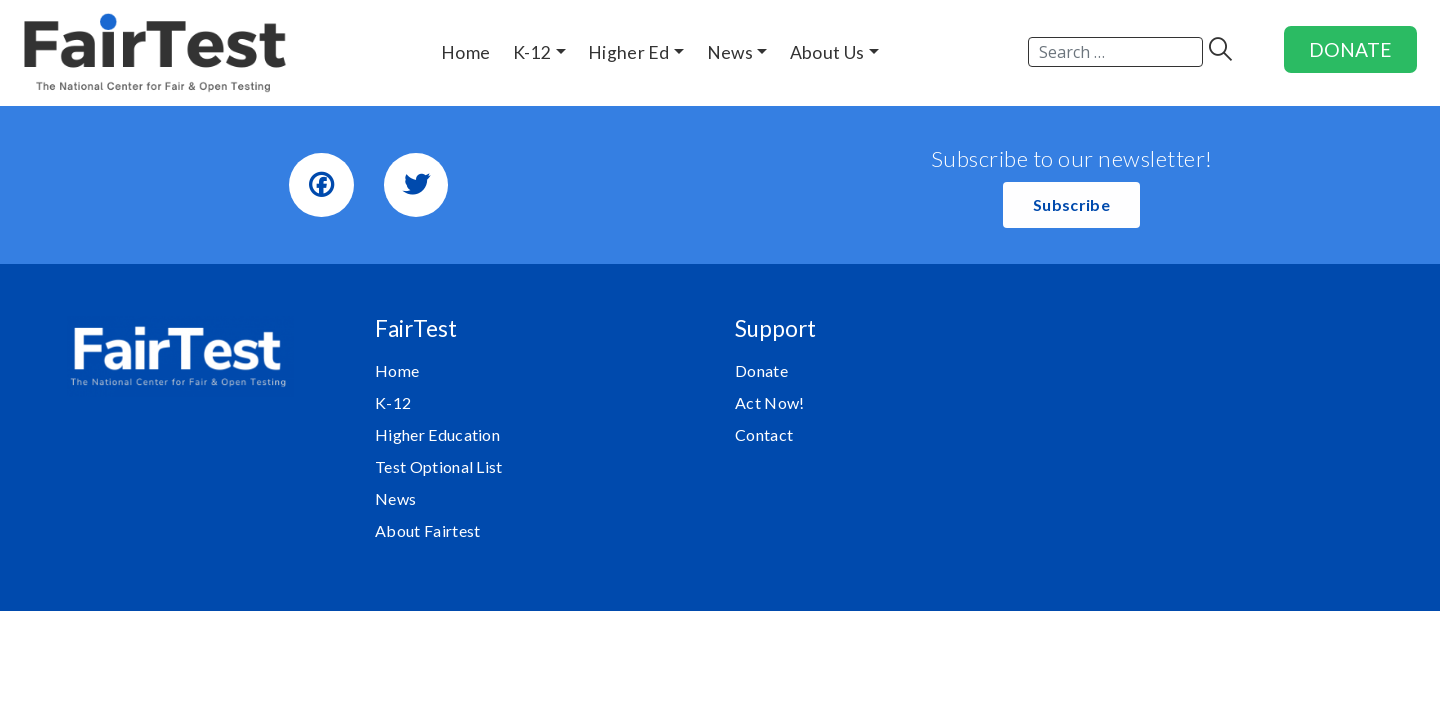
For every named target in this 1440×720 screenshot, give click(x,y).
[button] (1071, 205)
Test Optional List (439, 466)
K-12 (393, 402)
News (395, 498)
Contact (764, 434)
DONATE (1350, 49)
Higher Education (437, 434)
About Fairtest (427, 530)
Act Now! (770, 402)
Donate (761, 370)
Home (397, 370)
